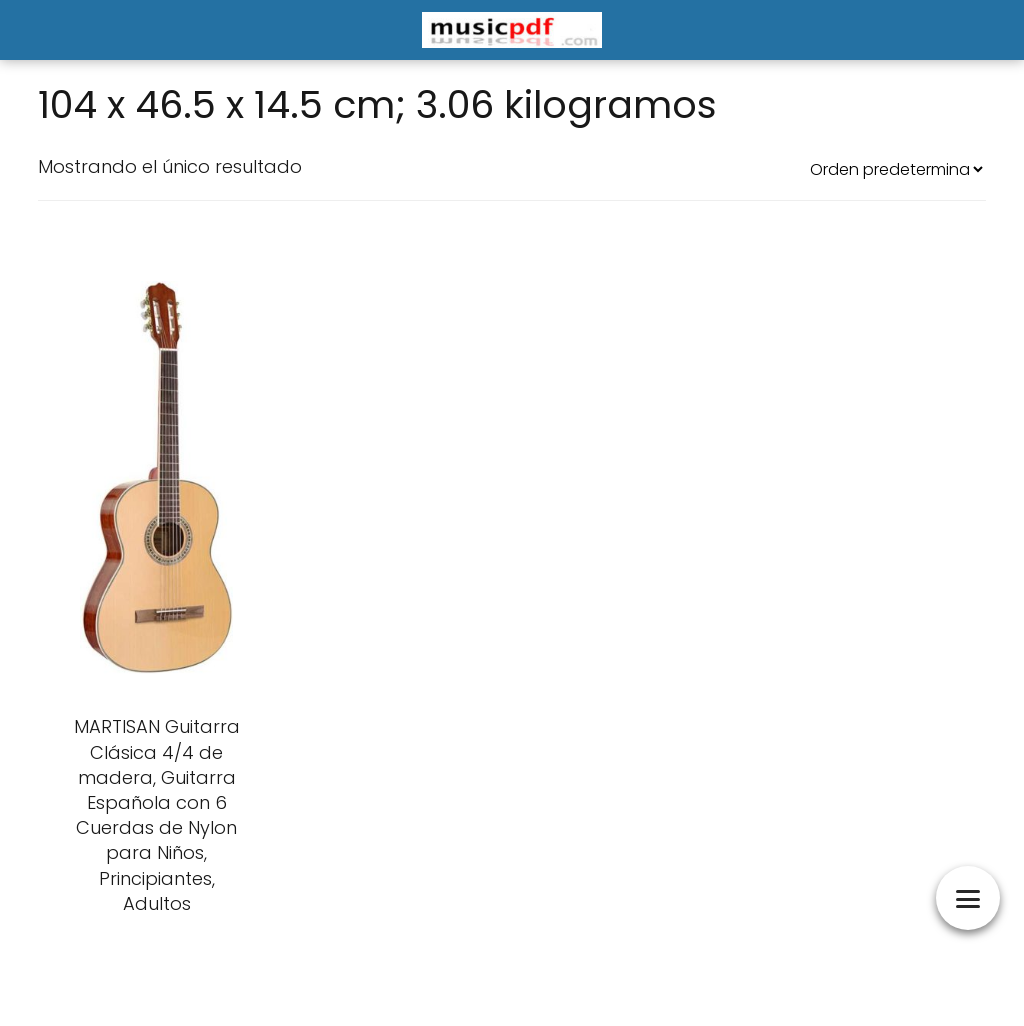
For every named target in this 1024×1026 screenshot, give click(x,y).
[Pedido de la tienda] (896, 169)
